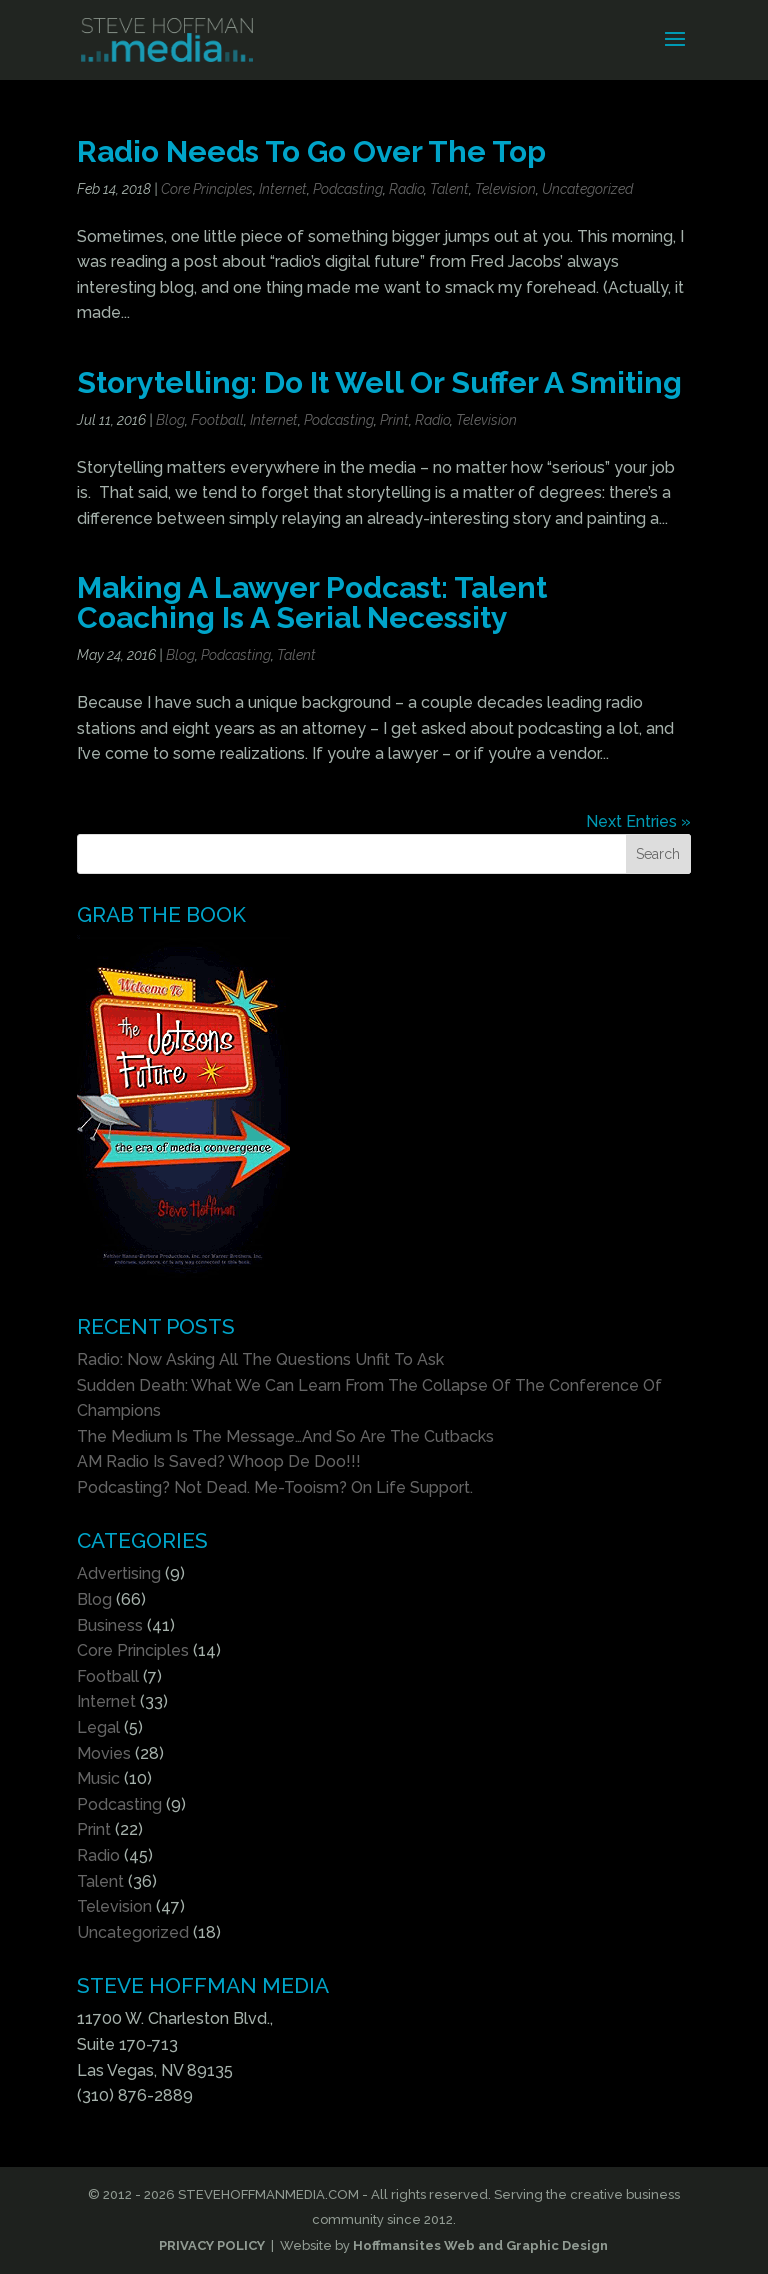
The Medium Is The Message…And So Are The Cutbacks (285, 1436)
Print (394, 420)
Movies (104, 1753)
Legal (98, 1727)
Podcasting (348, 189)
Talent (449, 189)
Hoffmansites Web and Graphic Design (480, 2245)
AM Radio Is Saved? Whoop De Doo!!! (219, 1461)
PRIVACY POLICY (212, 2245)
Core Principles (207, 189)
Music (98, 1778)
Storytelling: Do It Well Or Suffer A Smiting (379, 382)
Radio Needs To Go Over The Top (311, 151)
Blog (170, 420)
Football (217, 420)
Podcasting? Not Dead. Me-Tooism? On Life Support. (275, 1487)
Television (505, 189)
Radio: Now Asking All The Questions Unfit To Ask (260, 1359)
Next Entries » (638, 821)
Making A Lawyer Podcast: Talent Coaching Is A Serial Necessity (312, 602)
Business (110, 1625)
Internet (283, 189)
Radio (406, 189)
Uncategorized (587, 189)
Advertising (119, 1573)
